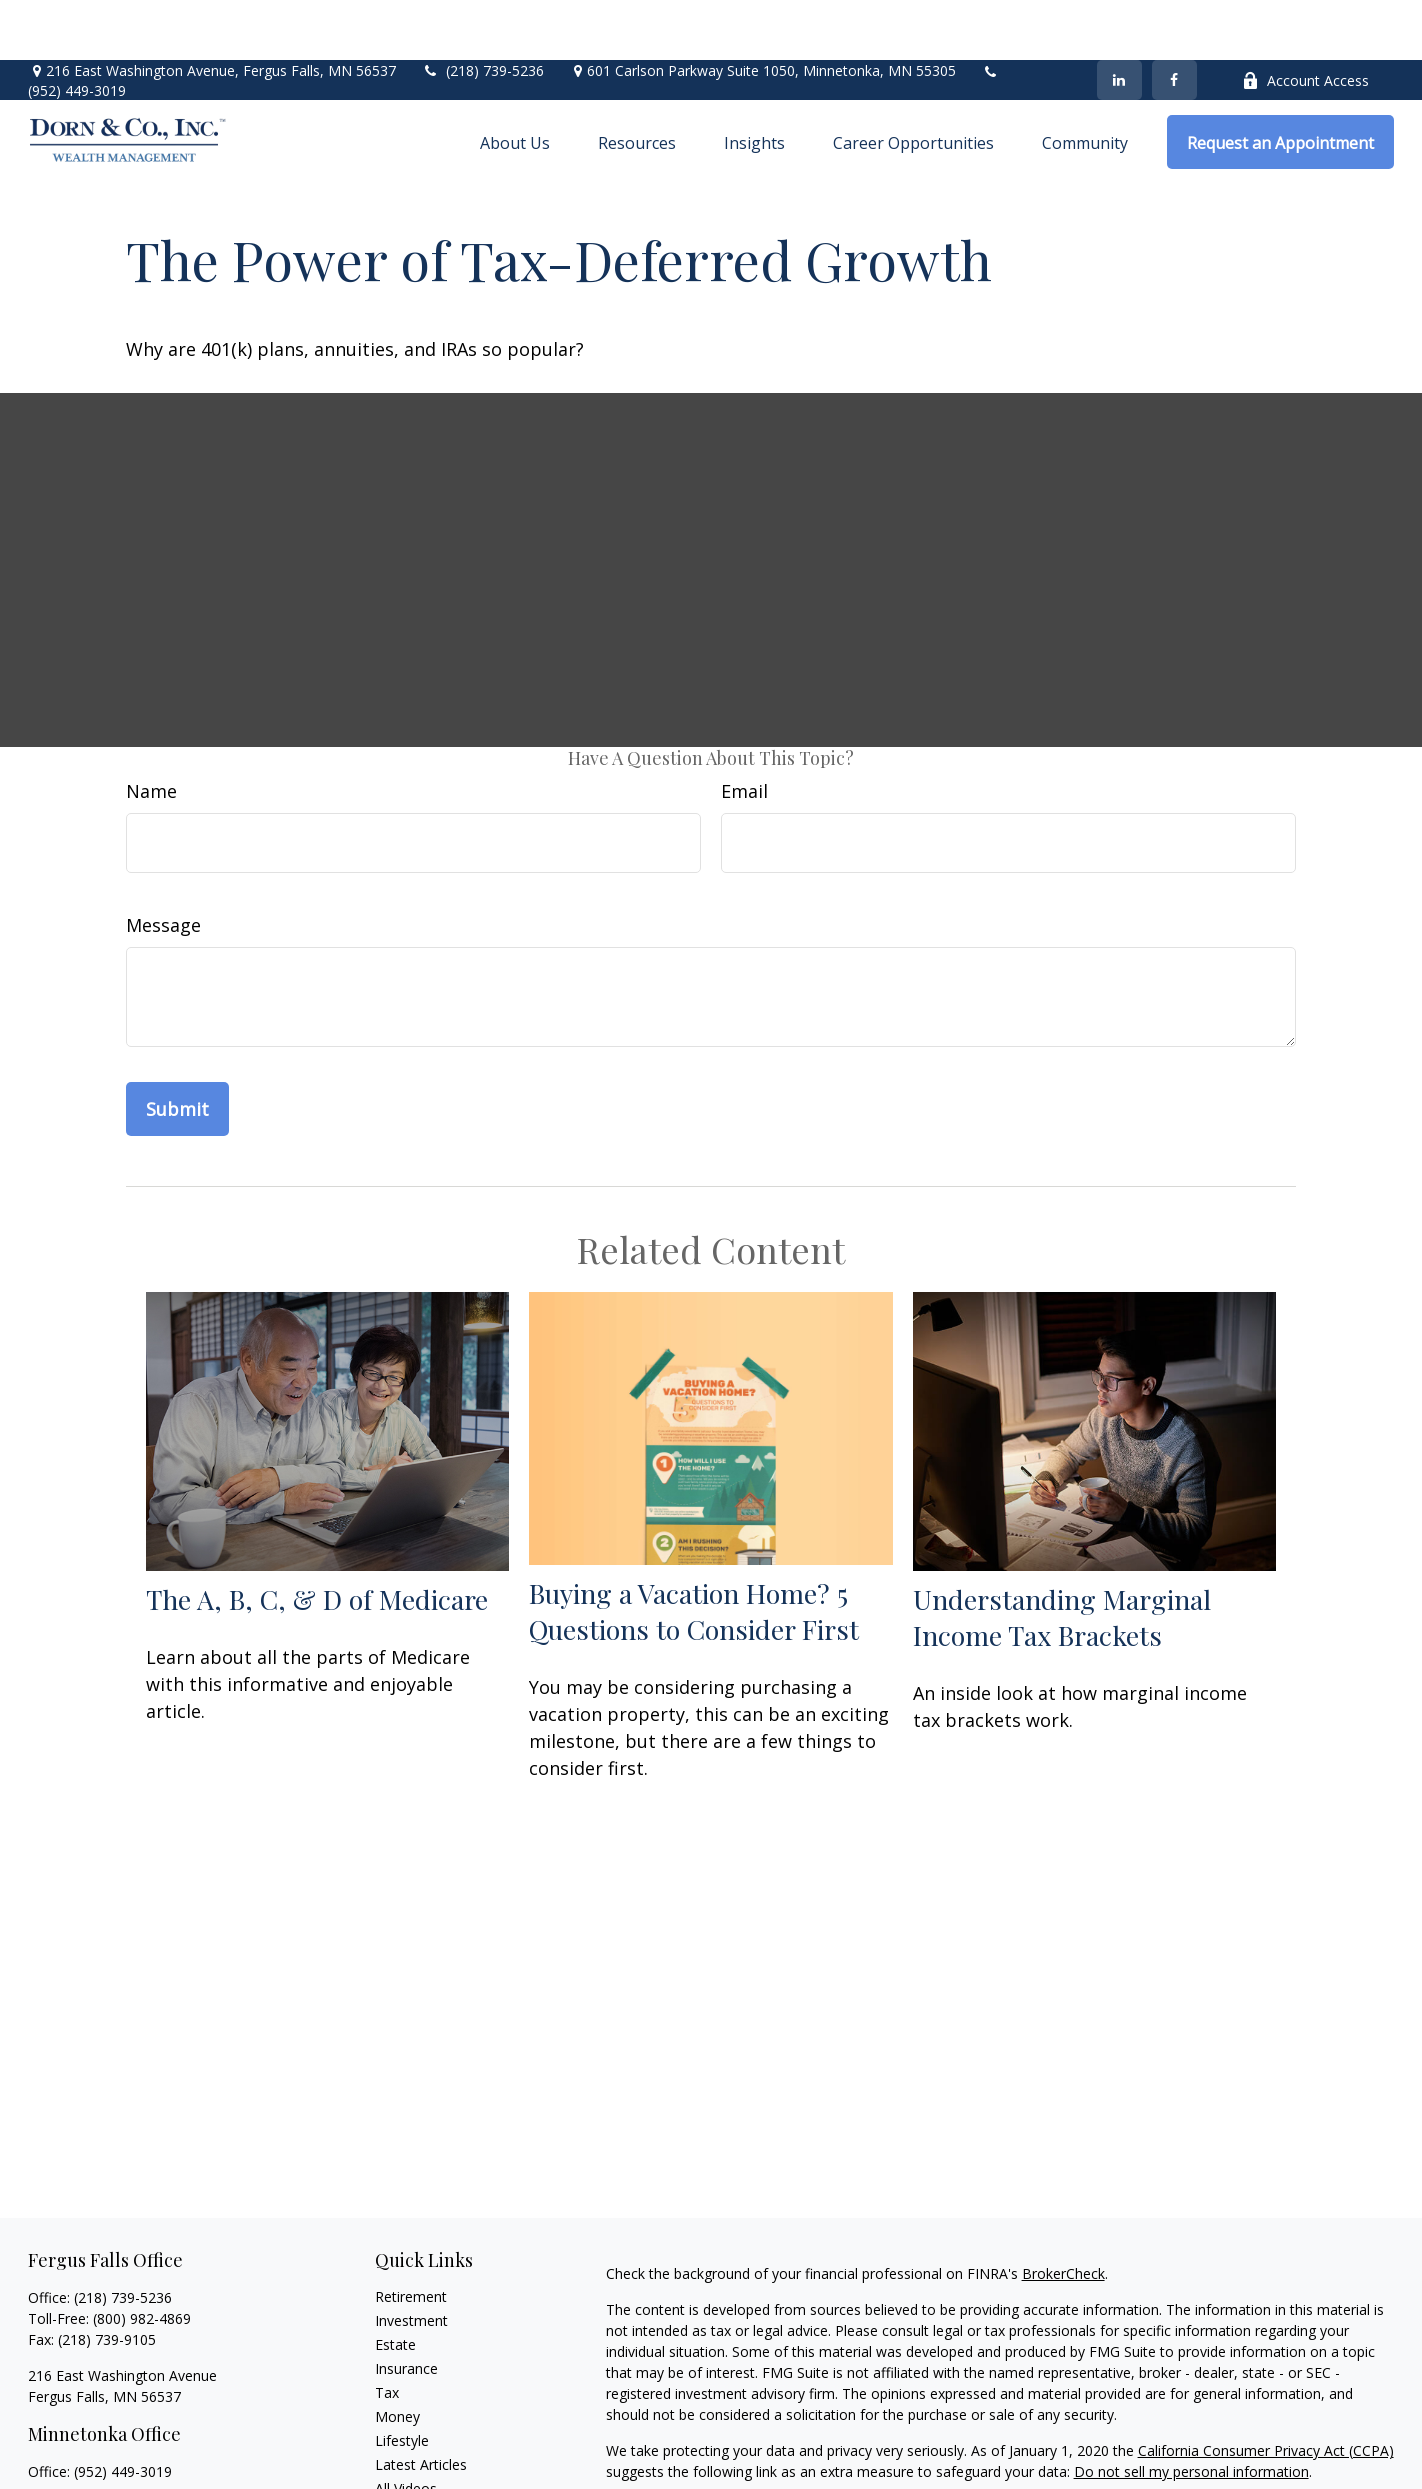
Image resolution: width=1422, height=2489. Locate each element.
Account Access (1305, 20)
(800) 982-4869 (142, 2258)
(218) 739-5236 (482, 10)
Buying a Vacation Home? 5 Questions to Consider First (694, 1551)
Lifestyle (402, 2380)
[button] (515, 82)
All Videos (406, 2428)
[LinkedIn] (1119, 20)
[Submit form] (177, 1049)
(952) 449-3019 (77, 30)
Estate (395, 2284)
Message (163, 865)
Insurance (406, 2308)
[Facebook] (1174, 20)
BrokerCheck (1063, 2213)
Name (151, 731)
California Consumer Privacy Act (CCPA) (1266, 2390)
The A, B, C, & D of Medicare (317, 1539)
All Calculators (420, 2452)
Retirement (411, 2236)
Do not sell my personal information (1191, 2411)
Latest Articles (421, 2404)
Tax (387, 2332)
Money (397, 2356)
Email (744, 731)
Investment (411, 2260)
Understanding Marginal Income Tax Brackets (1062, 1557)
